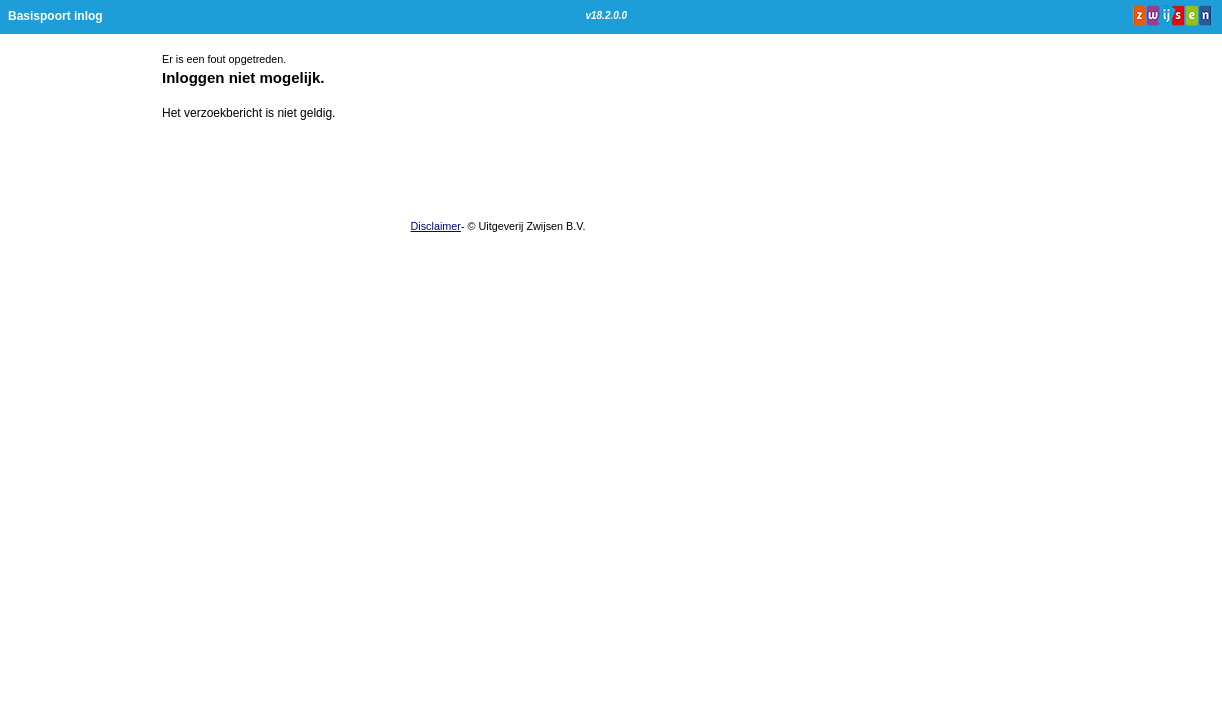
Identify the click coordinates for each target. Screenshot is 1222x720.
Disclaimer (436, 226)
